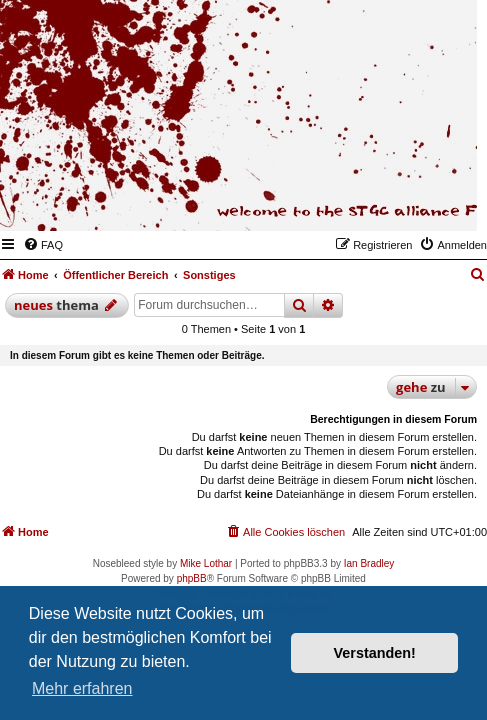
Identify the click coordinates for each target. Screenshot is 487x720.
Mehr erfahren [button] (82, 688)
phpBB (192, 578)
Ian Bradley (369, 563)
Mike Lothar (206, 563)
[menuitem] (43, 245)
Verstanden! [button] (375, 653)
